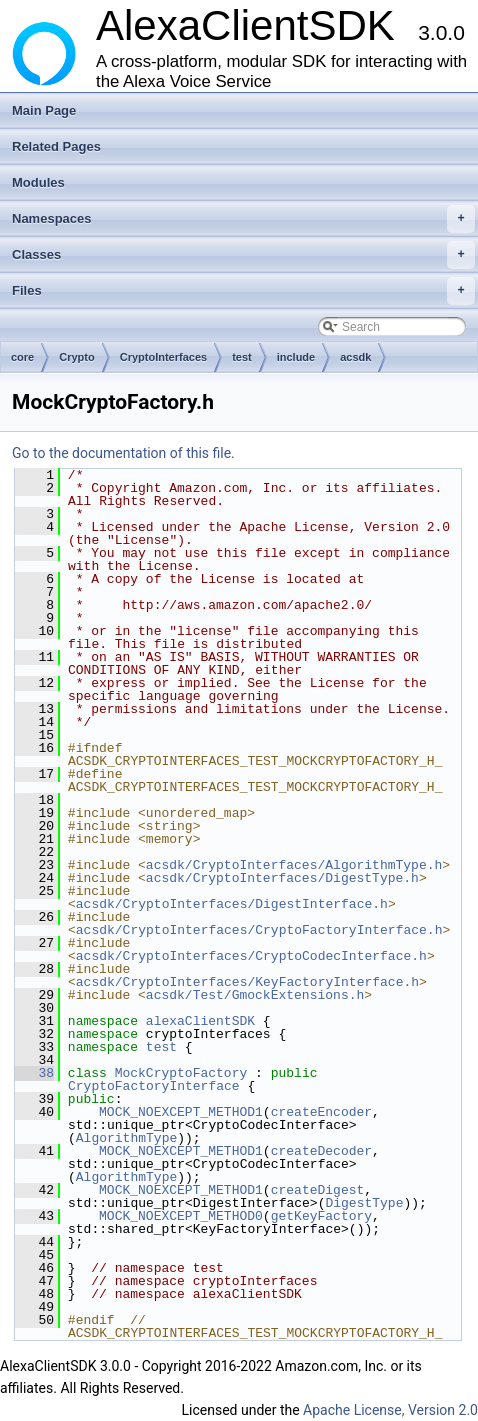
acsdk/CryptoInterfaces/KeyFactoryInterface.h (247, 982)
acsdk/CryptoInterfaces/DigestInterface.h (232, 904)
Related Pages (56, 146)
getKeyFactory (321, 1216)
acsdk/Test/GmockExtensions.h (255, 995)
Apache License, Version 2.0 (390, 1410)
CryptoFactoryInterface (154, 1086)
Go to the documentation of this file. (123, 453)
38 (34, 1073)
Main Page (44, 110)
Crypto (76, 357)
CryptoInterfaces (163, 357)
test (242, 357)
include (296, 357)
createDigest (318, 1190)
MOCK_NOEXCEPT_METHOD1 (181, 1112)
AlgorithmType (126, 1138)
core (22, 357)
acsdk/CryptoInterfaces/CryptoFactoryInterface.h (259, 930)
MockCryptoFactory (181, 1073)
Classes (243, 255)
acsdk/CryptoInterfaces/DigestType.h (282, 878)
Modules (38, 182)
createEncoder (321, 1112)
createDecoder (321, 1151)
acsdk (355, 357)
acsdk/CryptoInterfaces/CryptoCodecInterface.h (251, 956)
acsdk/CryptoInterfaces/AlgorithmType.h (294, 865)
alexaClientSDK (200, 1021)
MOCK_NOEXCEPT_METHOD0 (181, 1216)
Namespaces (243, 219)
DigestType (364, 1203)
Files (243, 291)
